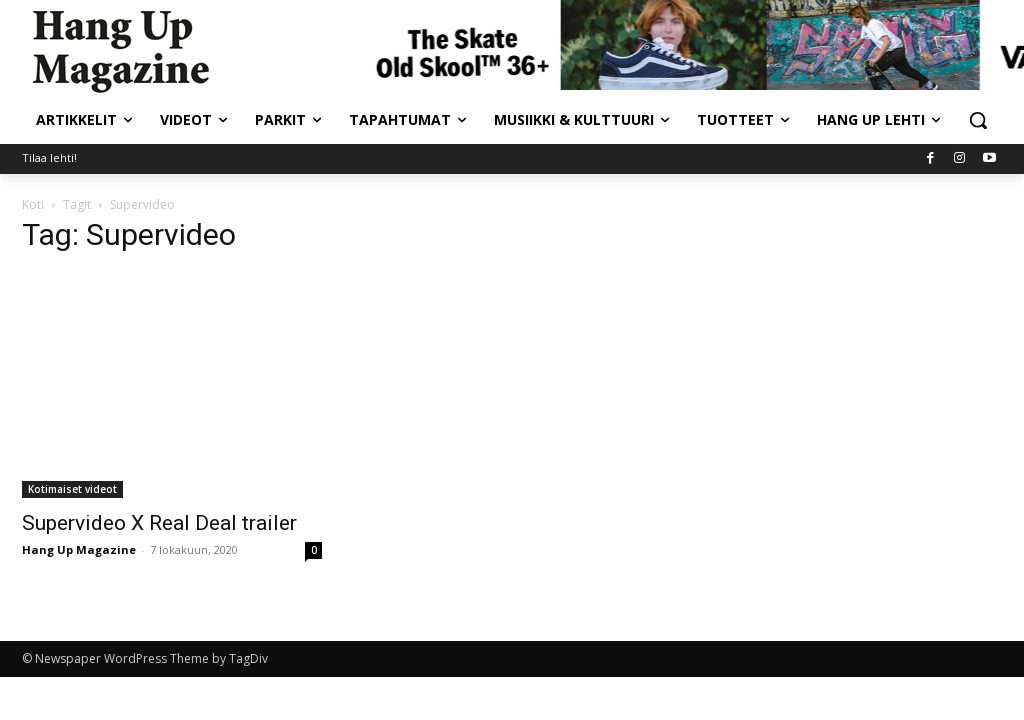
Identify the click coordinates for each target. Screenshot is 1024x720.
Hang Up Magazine (79, 549)
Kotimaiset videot (72, 489)
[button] (978, 120)
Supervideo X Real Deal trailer (159, 523)
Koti (33, 204)
